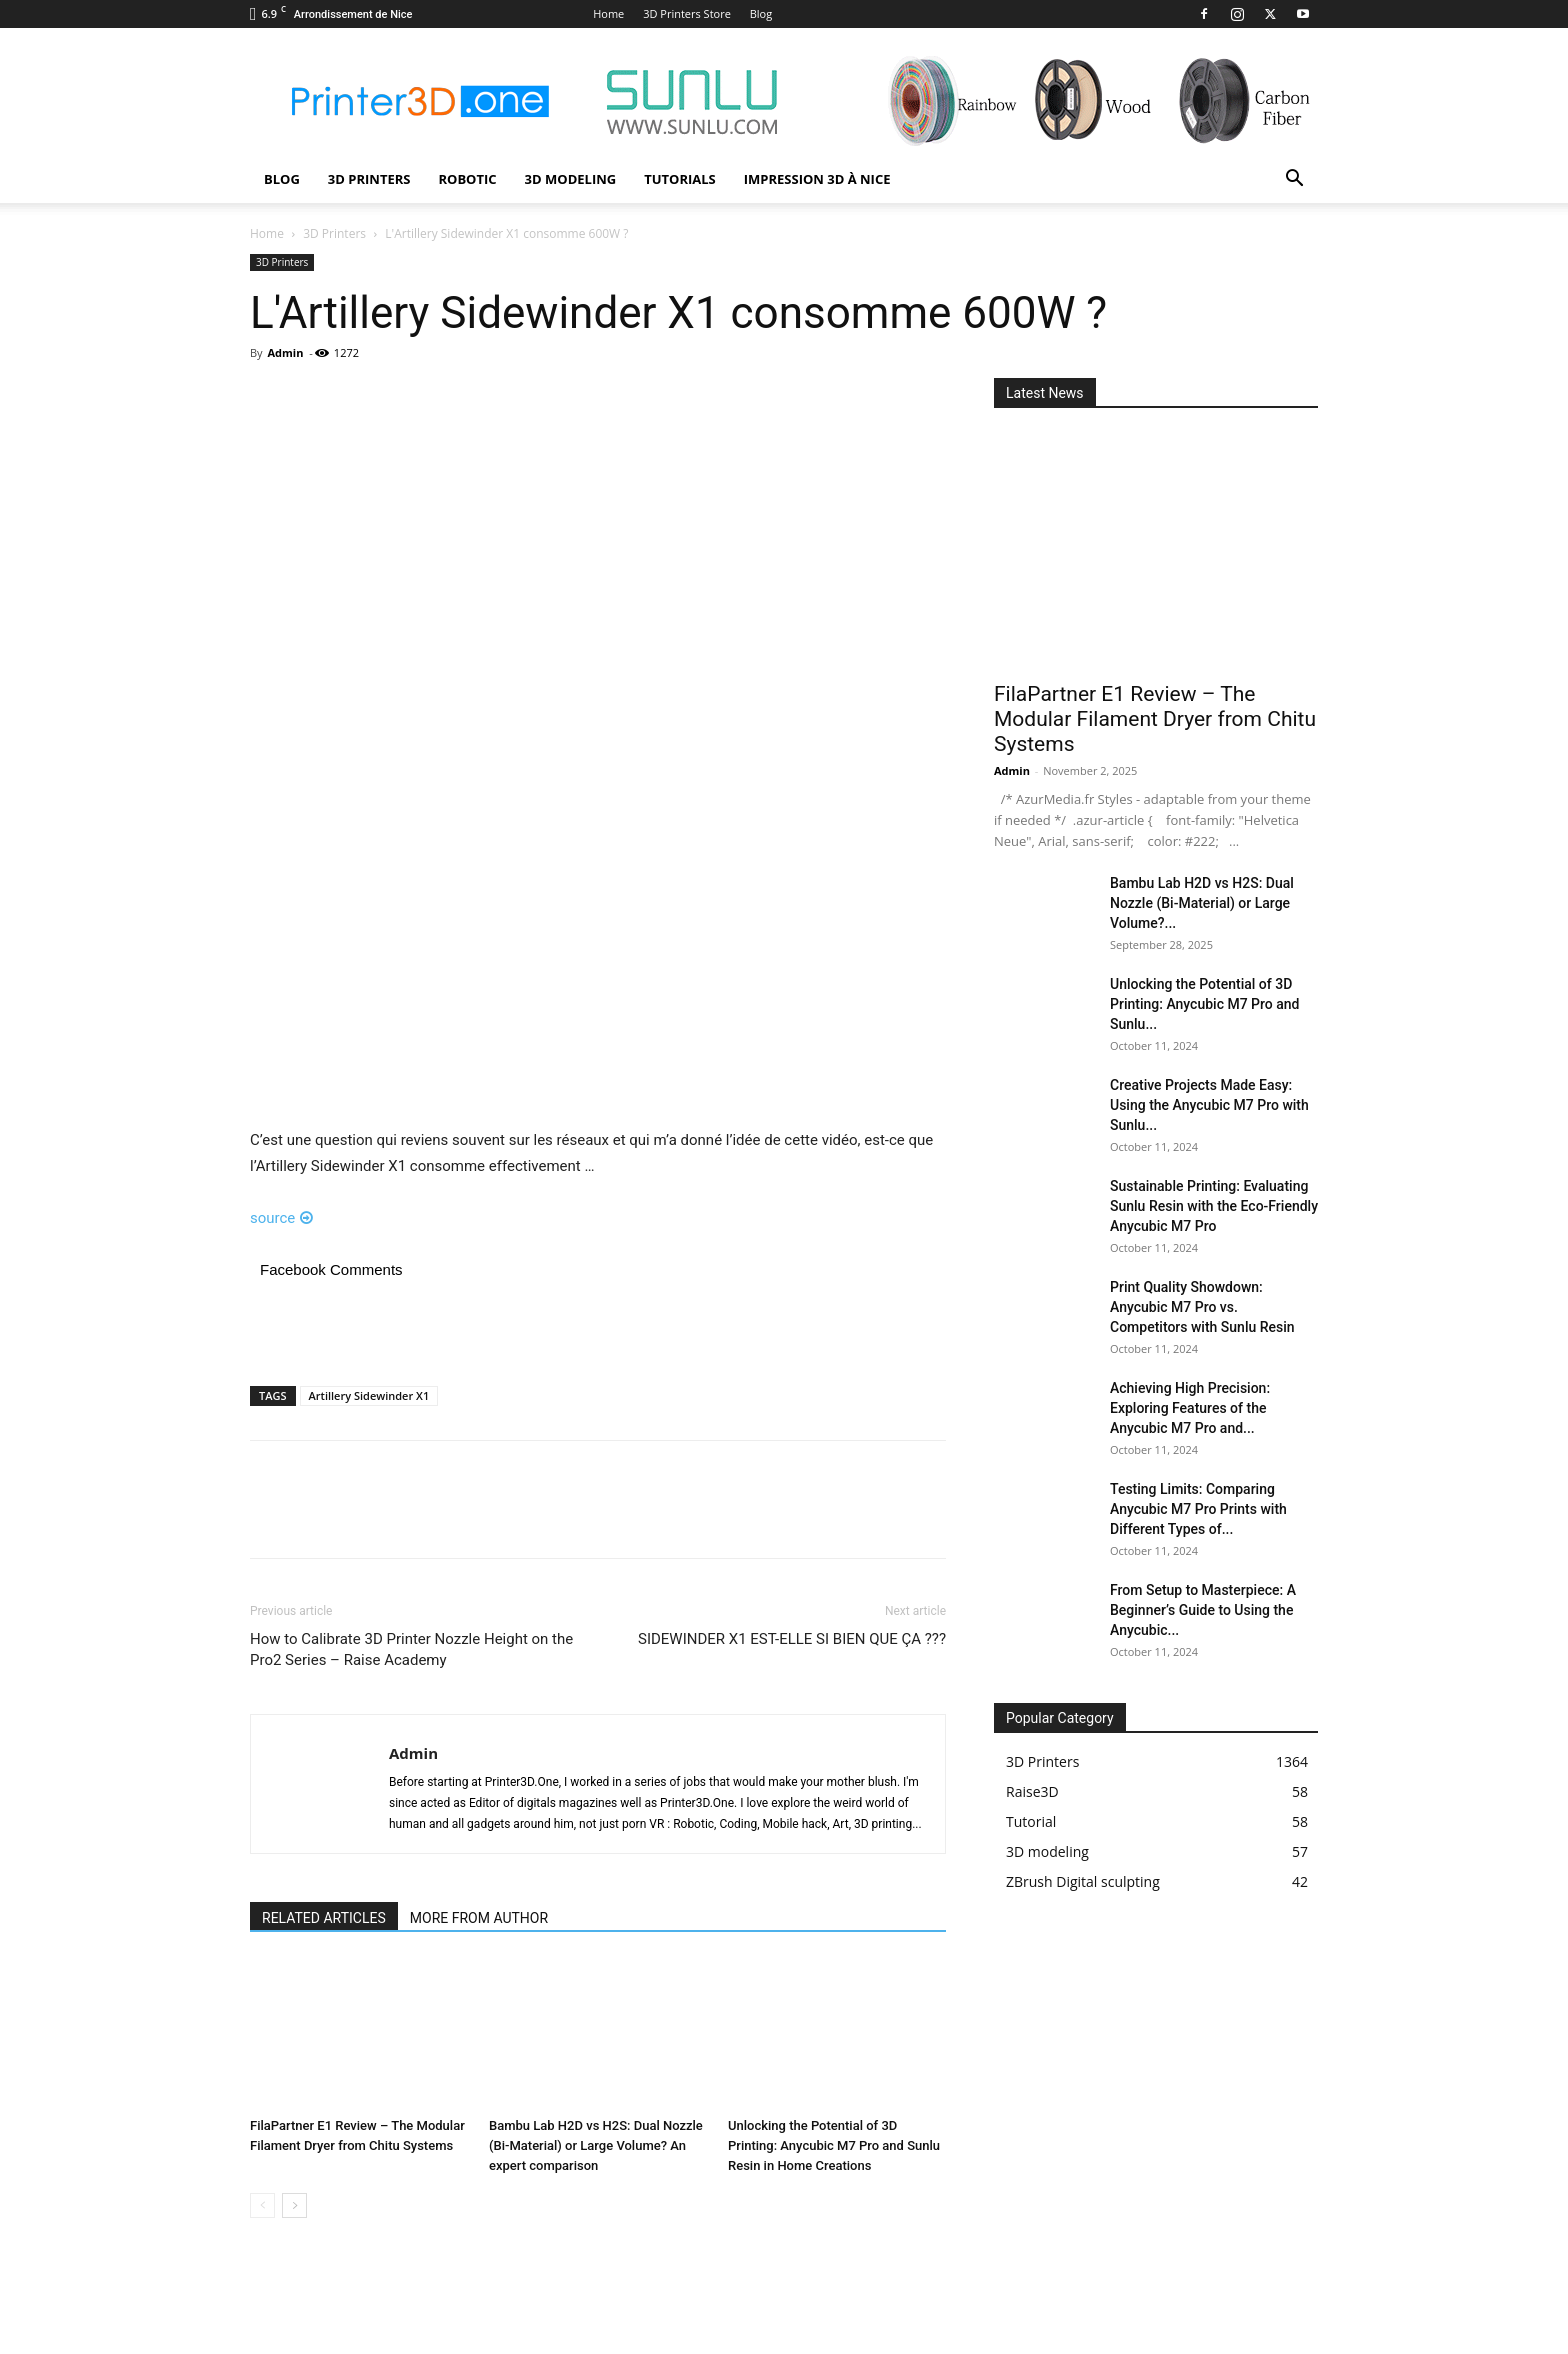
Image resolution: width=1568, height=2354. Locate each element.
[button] (1294, 180)
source (281, 1218)
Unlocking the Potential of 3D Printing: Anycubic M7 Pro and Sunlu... (1204, 1004)
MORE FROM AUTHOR (479, 1918)
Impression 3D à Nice (817, 179)
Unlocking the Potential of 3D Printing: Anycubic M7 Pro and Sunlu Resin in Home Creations (834, 2145)
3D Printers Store (687, 13)
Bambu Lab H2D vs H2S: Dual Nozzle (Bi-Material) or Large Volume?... (1202, 903)
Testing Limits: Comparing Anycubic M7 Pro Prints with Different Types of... (1198, 1509)
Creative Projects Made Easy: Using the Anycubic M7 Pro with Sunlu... (1209, 1105)
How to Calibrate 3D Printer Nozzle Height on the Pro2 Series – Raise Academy (411, 1649)
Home (608, 13)
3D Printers (369, 179)
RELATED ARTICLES (324, 1918)
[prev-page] (262, 2205)
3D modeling (571, 179)
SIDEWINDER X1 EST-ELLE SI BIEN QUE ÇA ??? (792, 1639)
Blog (761, 13)
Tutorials (680, 179)
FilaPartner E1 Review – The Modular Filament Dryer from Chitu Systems (1155, 719)
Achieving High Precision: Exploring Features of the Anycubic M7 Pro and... (1190, 1408)
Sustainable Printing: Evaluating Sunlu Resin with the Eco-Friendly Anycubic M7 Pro (1214, 1206)
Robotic (467, 179)
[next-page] (294, 2205)
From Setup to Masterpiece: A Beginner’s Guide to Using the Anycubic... (1203, 1610)
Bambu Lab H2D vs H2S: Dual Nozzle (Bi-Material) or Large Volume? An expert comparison (596, 2145)
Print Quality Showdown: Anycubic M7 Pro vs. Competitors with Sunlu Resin (1202, 1307)
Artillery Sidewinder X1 (369, 1395)
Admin (285, 352)
